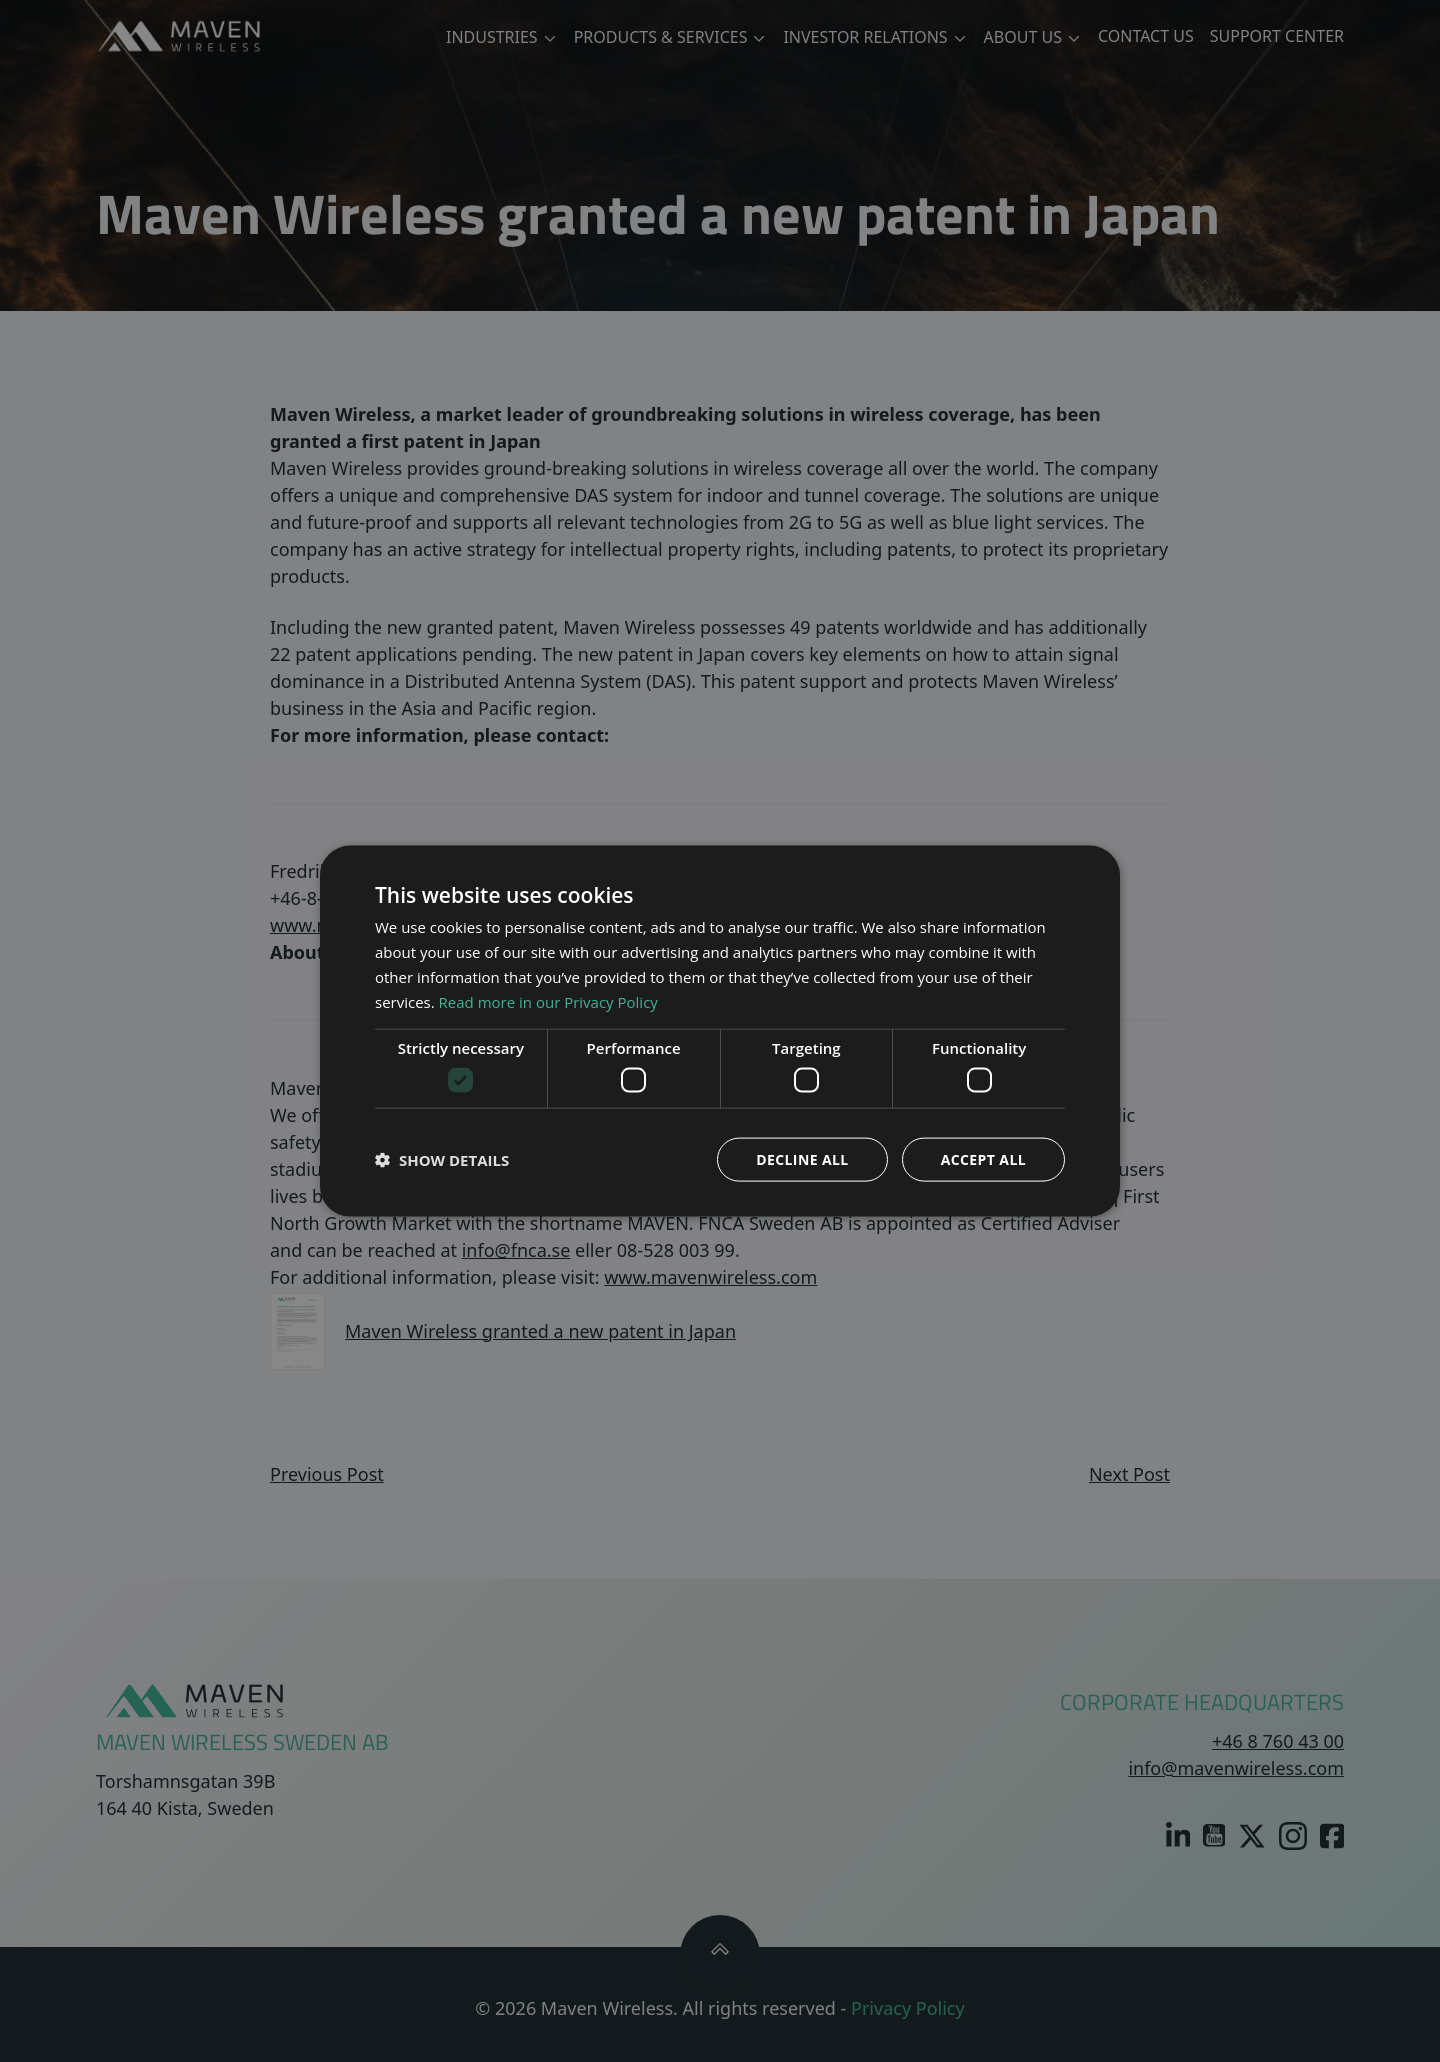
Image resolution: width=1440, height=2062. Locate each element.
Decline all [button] (802, 1158)
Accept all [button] (983, 1158)
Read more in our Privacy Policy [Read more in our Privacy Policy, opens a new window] (548, 1001)
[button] (442, 1159)
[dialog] (720, 1031)
